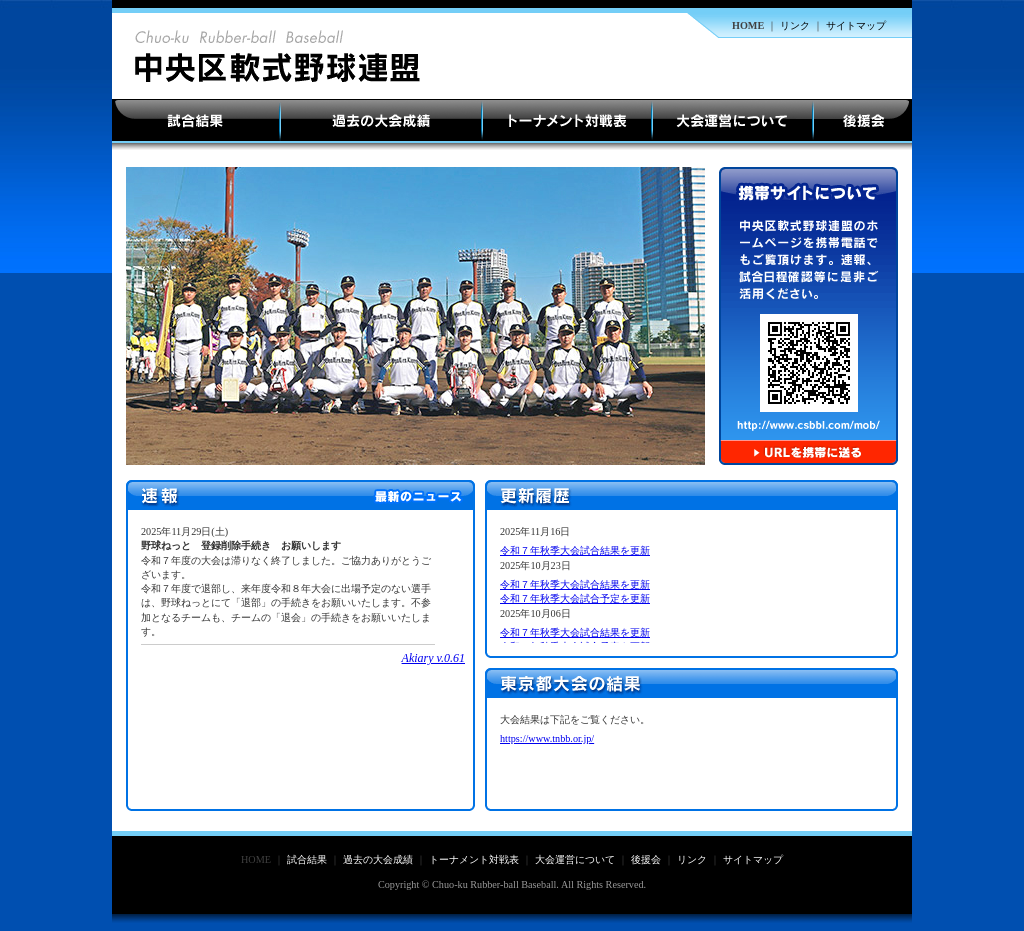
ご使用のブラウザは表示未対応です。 (694, 584)
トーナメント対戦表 (567, 121)
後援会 (862, 121)
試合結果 (196, 121)
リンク (795, 25)
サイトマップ (856, 25)
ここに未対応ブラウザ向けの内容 (303, 660)
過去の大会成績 (381, 121)
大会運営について (732, 121)
